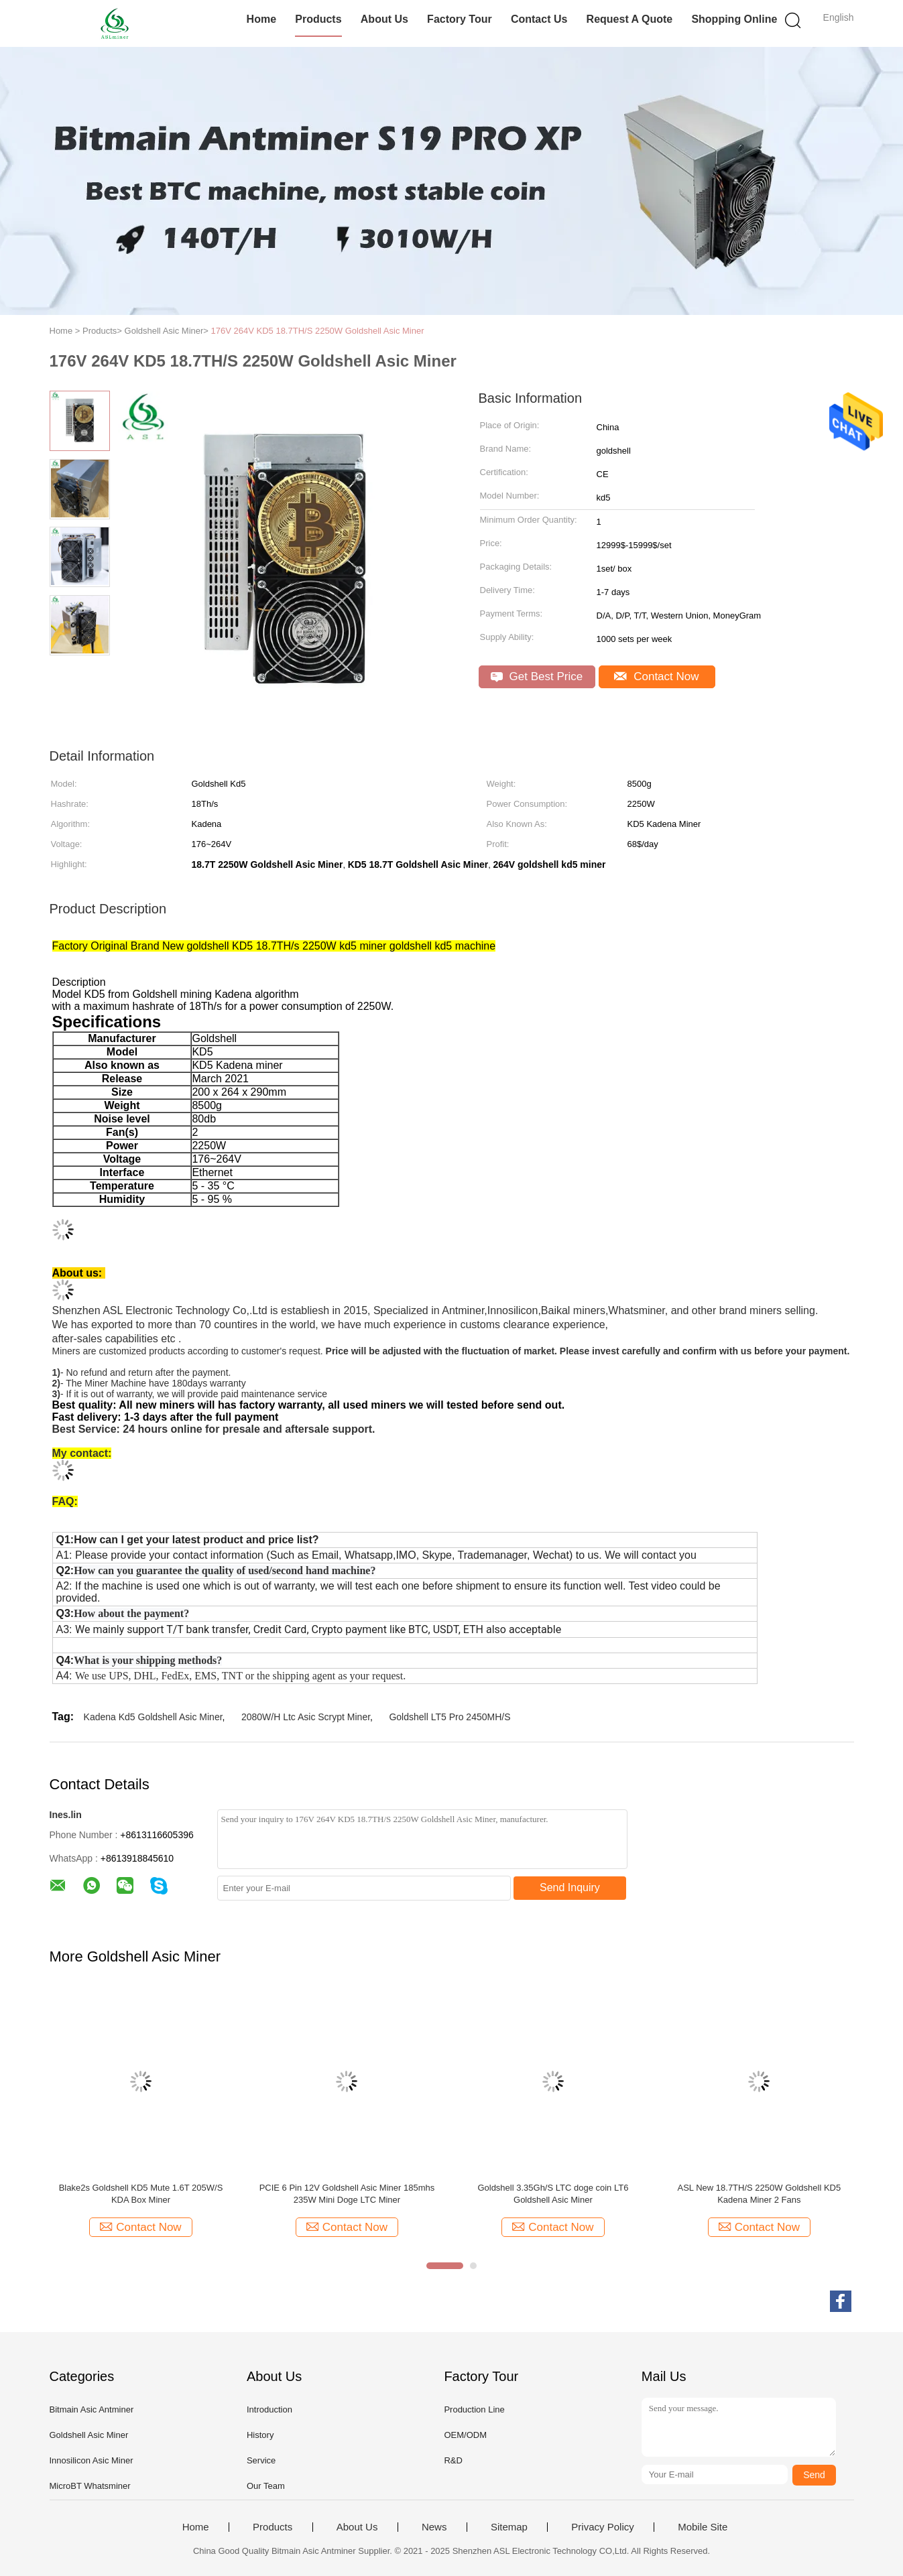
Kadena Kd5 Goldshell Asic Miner (153, 1717)
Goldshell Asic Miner (89, 2435)
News (434, 2527)
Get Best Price (537, 676)
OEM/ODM (465, 2435)
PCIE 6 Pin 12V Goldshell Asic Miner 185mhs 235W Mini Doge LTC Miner (347, 2194)
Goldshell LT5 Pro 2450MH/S (449, 1717)
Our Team (266, 2486)
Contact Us (539, 19)
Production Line (474, 2409)
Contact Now (656, 676)
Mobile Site (702, 2527)
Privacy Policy (602, 2527)
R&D (453, 2460)
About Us (384, 19)
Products (318, 19)
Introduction (269, 2409)
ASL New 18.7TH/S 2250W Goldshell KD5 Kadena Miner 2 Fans (759, 2194)
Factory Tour (459, 19)
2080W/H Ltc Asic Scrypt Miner (305, 1717)
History (260, 2435)
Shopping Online (734, 19)
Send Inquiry (570, 1887)
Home (261, 19)
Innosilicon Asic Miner (91, 2460)
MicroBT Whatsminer (90, 2486)
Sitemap (509, 2527)
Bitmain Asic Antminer (92, 2409)
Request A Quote (630, 19)
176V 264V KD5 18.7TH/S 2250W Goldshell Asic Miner (317, 331)
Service (261, 2460)
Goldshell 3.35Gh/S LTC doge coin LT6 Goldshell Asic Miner (552, 2194)
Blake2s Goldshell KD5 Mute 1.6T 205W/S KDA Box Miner (141, 2194)
